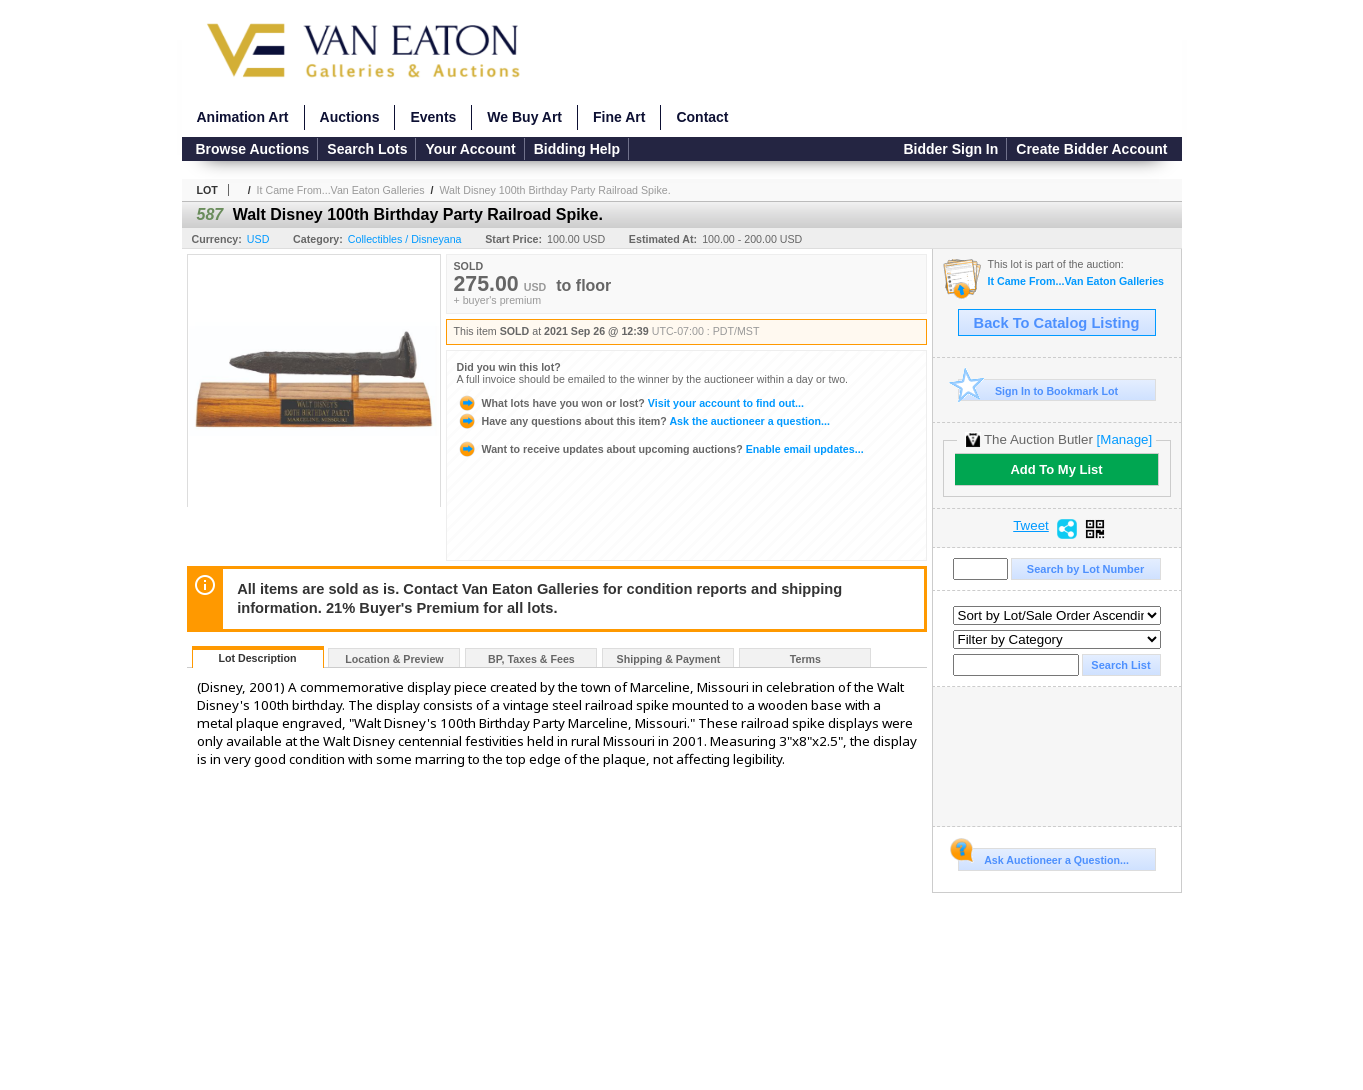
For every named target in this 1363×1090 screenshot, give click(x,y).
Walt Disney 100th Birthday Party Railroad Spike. (554, 190)
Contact (702, 117)
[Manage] (1124, 439)
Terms (805, 659)
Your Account (470, 149)
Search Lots (367, 149)
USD (258, 239)
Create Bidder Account (1091, 149)
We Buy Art (524, 117)
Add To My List (1056, 469)
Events (433, 117)
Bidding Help (577, 149)
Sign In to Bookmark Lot (1038, 390)
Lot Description (257, 658)
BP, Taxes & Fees (531, 659)
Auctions (350, 117)
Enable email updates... (660, 449)
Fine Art (619, 117)
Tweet (1031, 526)
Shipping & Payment (669, 659)
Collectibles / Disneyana (405, 239)
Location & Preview (394, 659)
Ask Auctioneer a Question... (1043, 857)
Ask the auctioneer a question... (643, 421)
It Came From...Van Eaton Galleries (341, 190)
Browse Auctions (253, 149)
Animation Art (243, 117)
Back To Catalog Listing (1057, 323)
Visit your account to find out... (630, 403)
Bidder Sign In (950, 149)
